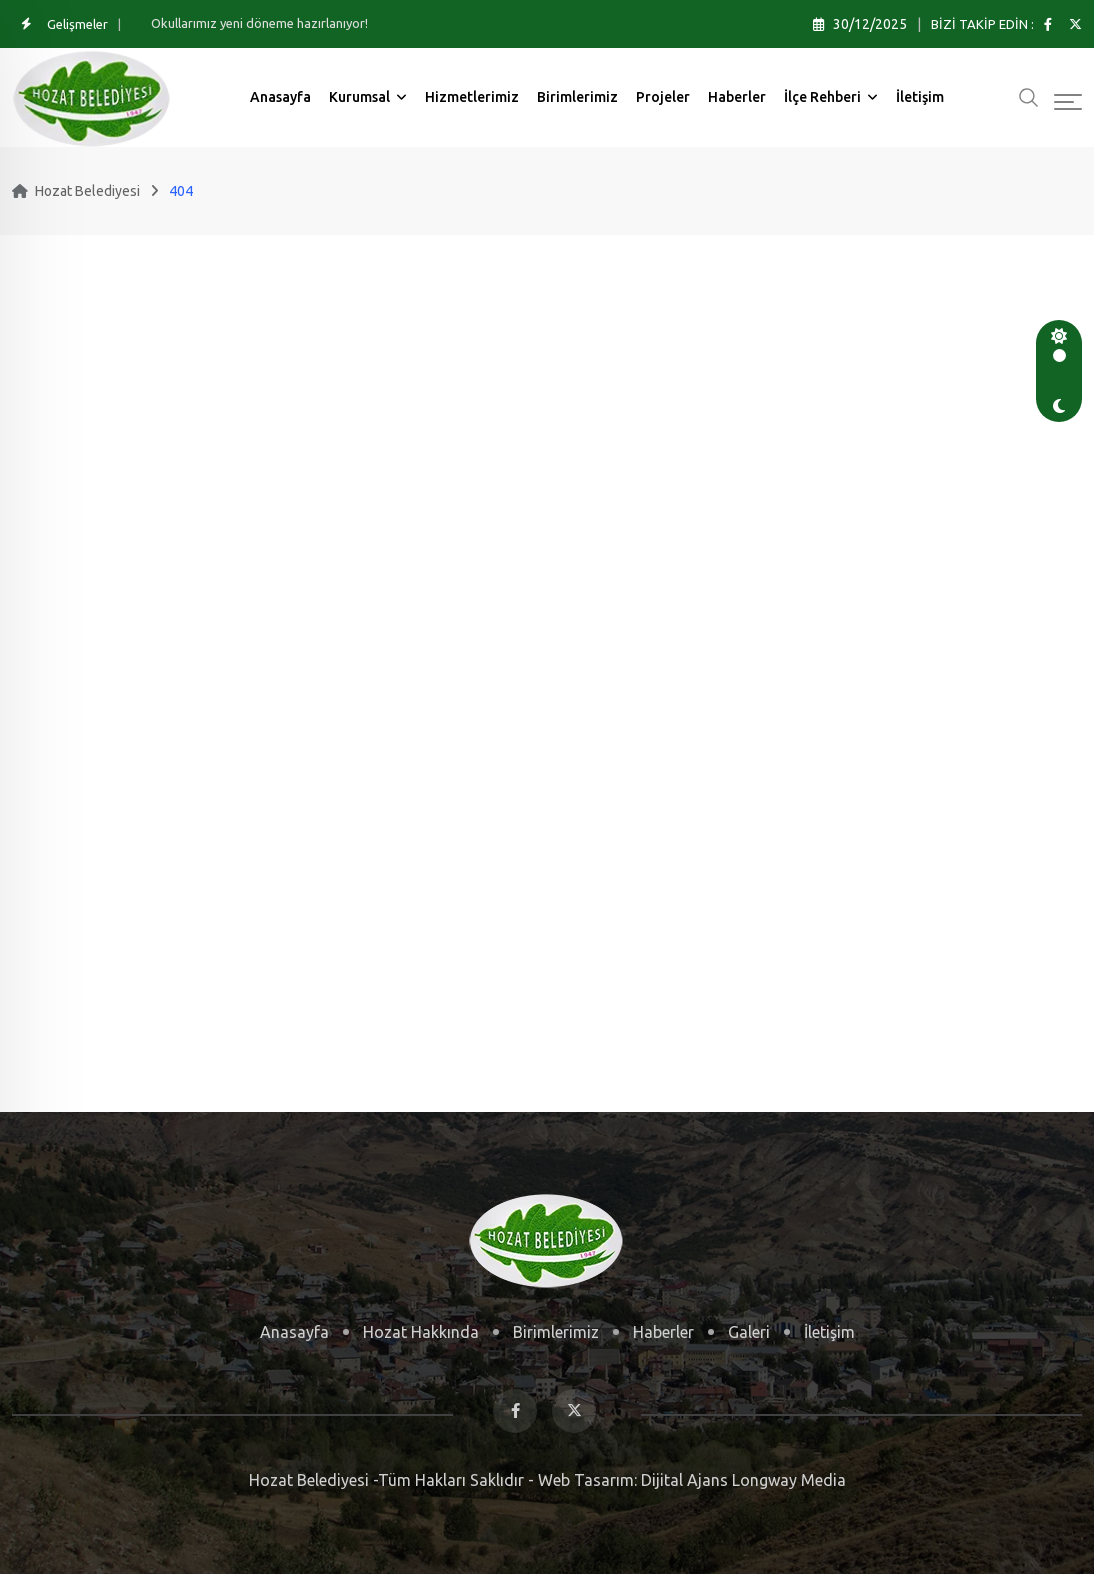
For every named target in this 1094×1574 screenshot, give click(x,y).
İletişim (920, 97)
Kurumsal (359, 97)
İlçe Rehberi (822, 97)
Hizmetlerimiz (472, 97)
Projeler (663, 97)
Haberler (737, 97)
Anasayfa (280, 97)
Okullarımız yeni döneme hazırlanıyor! (259, 23)
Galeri (749, 1332)
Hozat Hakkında (421, 1332)
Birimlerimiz (577, 97)
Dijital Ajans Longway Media (741, 1480)
